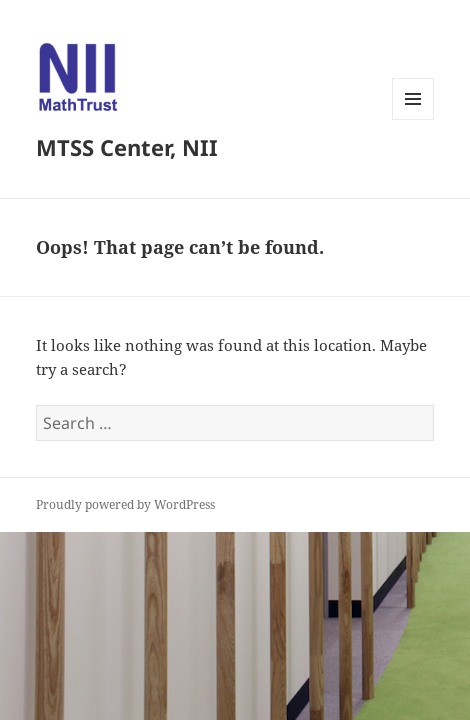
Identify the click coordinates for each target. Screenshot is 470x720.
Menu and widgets (413, 119)
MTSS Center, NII (127, 147)
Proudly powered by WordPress (125, 504)
